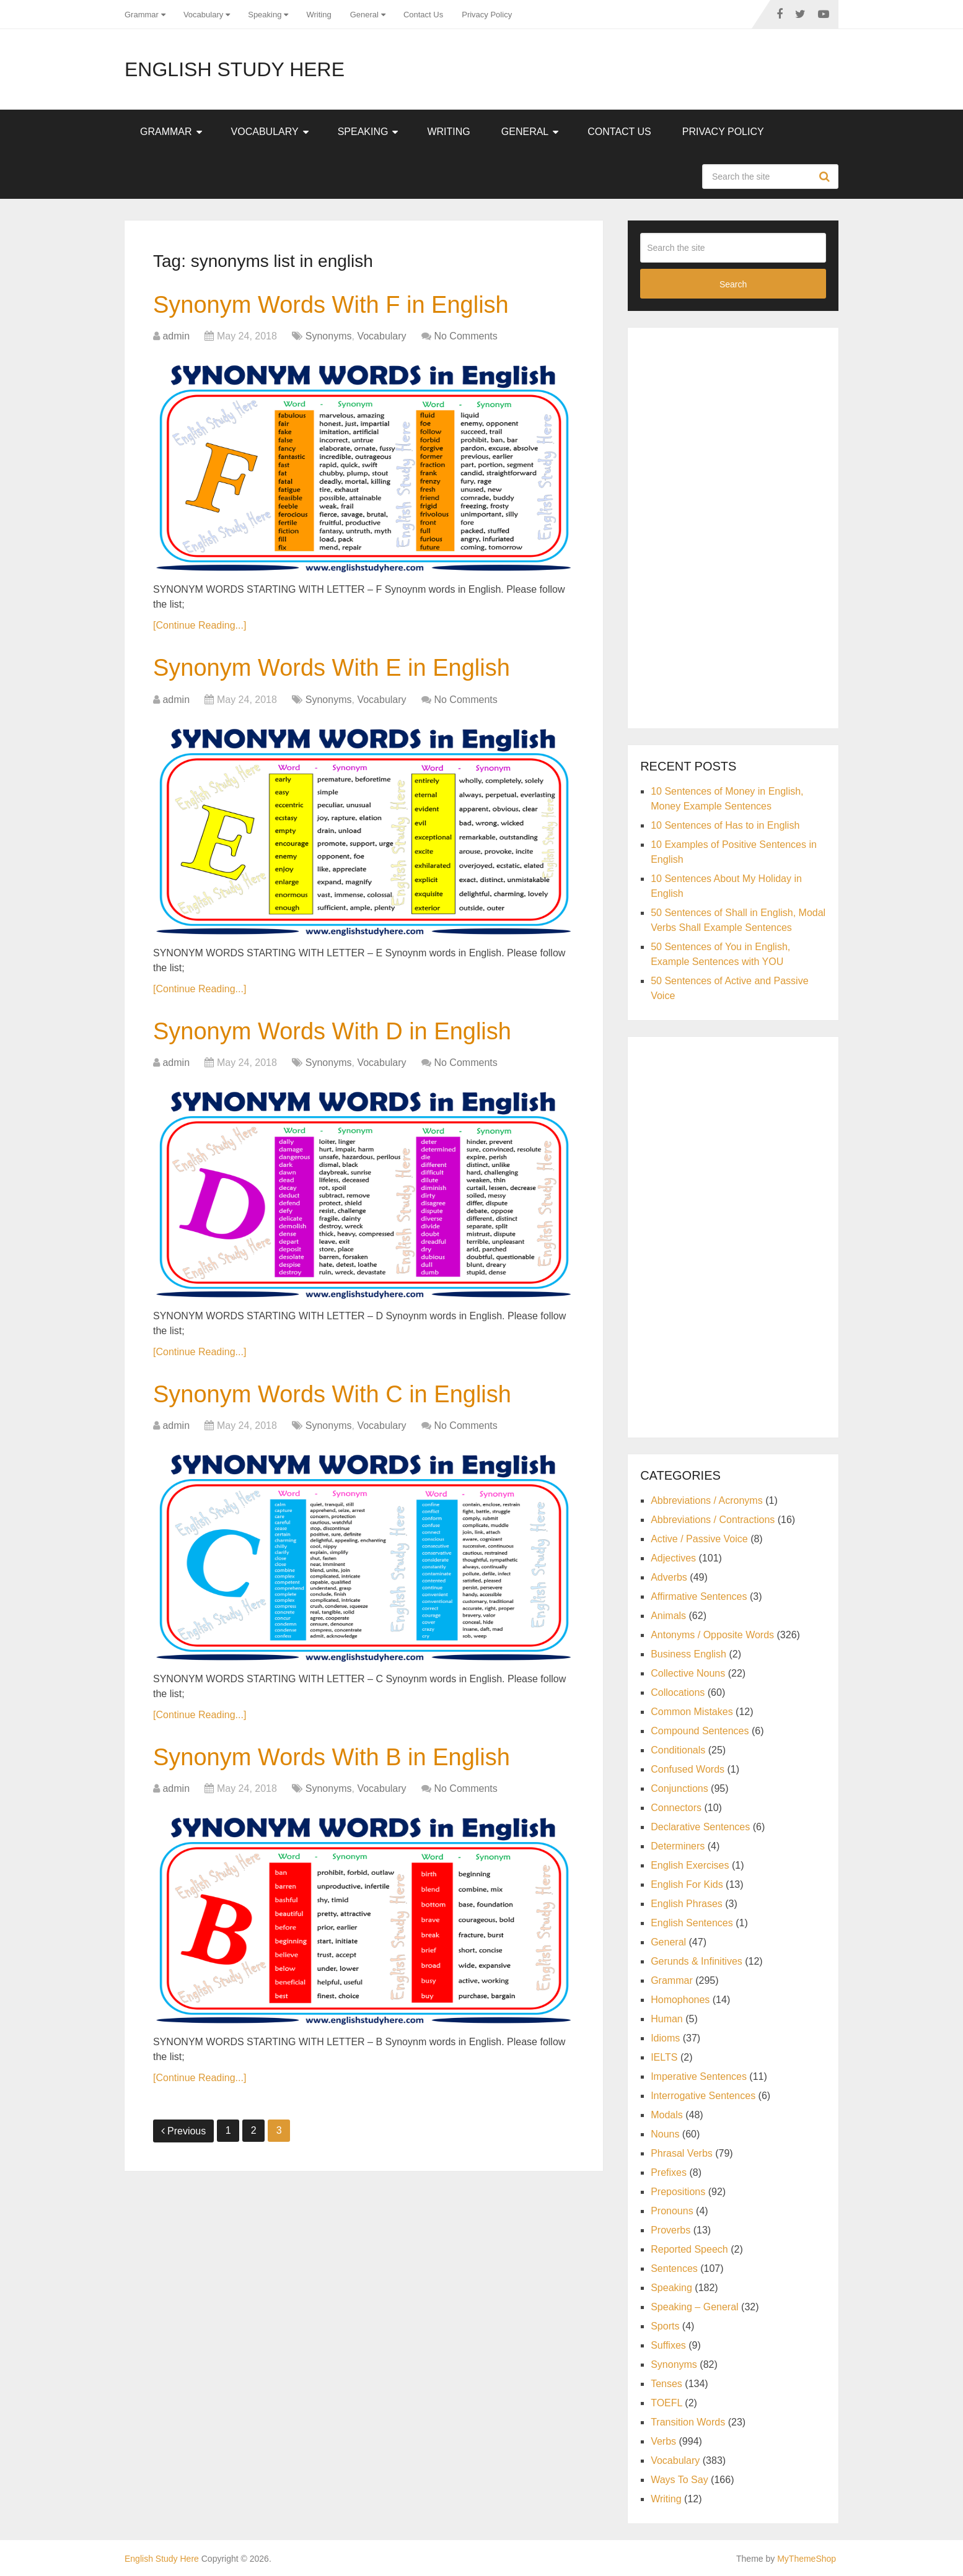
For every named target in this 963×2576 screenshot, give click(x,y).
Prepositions (678, 2191)
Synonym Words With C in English (332, 1394)
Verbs (663, 2441)
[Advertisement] (733, 526)
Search (826, 176)
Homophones (680, 1999)
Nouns (665, 2134)
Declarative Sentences (700, 1827)
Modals (667, 2115)
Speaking (264, 14)
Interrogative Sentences (703, 2095)
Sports (665, 2326)
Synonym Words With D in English (332, 1031)
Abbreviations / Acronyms (707, 1500)
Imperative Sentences (699, 2076)
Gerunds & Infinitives (696, 1961)
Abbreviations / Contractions (713, 1519)
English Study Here (235, 69)
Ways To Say (679, 2479)
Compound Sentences (700, 1731)
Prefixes (669, 2172)
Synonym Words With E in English (331, 668)
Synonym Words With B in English (331, 1757)
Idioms (665, 2038)
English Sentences (692, 1923)
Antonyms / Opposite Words (712, 1635)
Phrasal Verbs (682, 2153)
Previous (183, 2131)
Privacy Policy (487, 14)
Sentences (674, 2268)
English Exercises (690, 1865)
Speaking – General (694, 2307)
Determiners (678, 1846)
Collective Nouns (688, 1673)
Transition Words (688, 2422)
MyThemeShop (806, 2559)
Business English (688, 1654)
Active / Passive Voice (699, 1539)
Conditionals (678, 1750)
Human (667, 2019)
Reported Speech (689, 2249)
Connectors (676, 1807)
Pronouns (672, 2211)
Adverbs (669, 1577)
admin (176, 336)
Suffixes (668, 2345)
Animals (668, 1615)
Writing (318, 14)
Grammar (142, 14)
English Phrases (687, 1903)
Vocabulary (203, 14)
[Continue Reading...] (199, 625)
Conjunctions (679, 1788)
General (364, 14)
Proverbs (670, 2230)
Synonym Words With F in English (331, 305)
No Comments (465, 336)
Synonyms (329, 336)
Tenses (666, 2383)
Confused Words (687, 1769)
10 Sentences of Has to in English (725, 825)
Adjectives (673, 1558)
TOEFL (666, 2403)
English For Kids (687, 1884)
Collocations (678, 1692)
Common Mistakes (691, 1711)
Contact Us (423, 14)
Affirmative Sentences (699, 1596)
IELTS (664, 2057)
